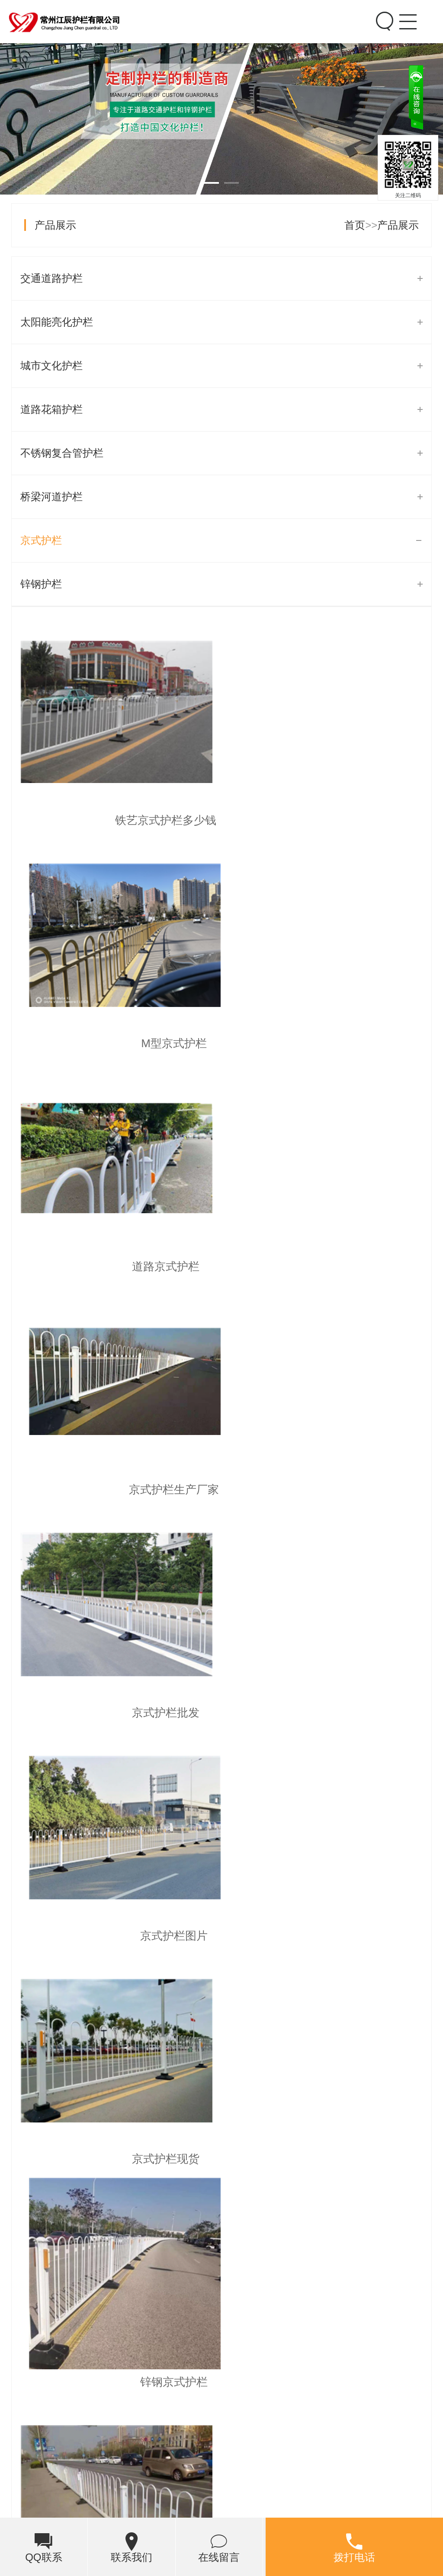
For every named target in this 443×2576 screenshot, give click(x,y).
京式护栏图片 (326, 1266)
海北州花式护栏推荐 (221, 2389)
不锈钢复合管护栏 (61, 453)
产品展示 (55, 225)
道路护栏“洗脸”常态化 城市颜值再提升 (120, 1953)
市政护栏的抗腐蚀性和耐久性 (99, 1849)
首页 (354, 225)
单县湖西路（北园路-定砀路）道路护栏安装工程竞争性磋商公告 (179, 1918)
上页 (65, 1746)
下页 (266, 1746)
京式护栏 (41, 540)
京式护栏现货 (116, 1489)
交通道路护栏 (51, 278)
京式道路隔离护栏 (116, 1712)
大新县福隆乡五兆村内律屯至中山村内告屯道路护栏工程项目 (172, 1884)
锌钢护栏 (41, 584)
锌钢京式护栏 (326, 1489)
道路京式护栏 (116, 1043)
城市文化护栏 (51, 365)
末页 (298, 1746)
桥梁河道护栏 (51, 496)
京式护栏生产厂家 (327, 1043)
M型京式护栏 (327, 820)
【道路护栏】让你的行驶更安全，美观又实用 (136, 1815)
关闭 (431, 132)
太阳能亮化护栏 (56, 322)
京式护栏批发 (116, 1266)
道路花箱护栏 (51, 409)
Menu (407, 14)
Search (383, 21)
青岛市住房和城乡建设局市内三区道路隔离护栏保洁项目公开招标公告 (193, 1988)
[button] (381, 2237)
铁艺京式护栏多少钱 (116, 820)
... (225, 1746)
